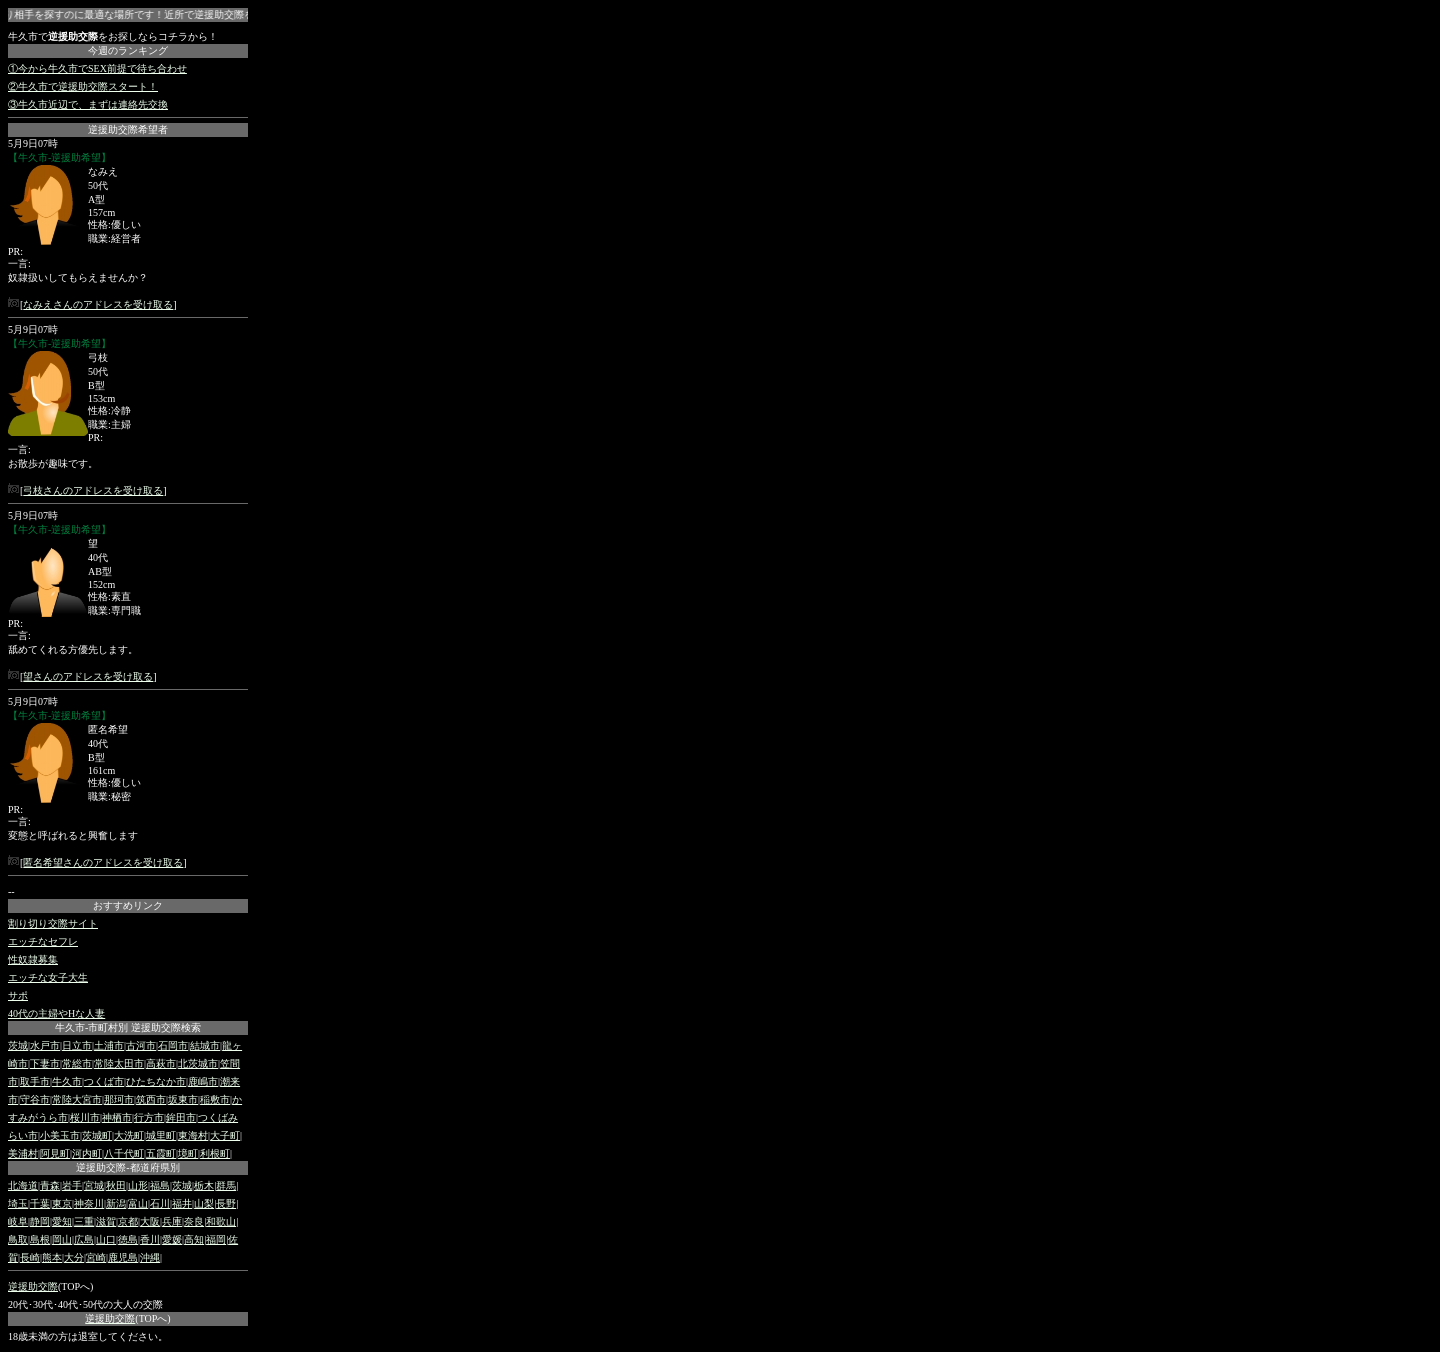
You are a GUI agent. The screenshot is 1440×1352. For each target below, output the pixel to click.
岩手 (72, 1185)
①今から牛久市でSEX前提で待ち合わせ (97, 68)
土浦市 (109, 1045)
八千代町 (124, 1153)
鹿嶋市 (203, 1081)
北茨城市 (198, 1063)
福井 (182, 1203)
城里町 (161, 1135)
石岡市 (173, 1045)
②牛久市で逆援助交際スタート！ (83, 86)
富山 (138, 1203)
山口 (106, 1239)
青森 (50, 1185)
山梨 (204, 1203)
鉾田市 (181, 1117)
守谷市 (35, 1099)
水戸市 (45, 1045)
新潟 (116, 1203)
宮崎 (96, 1257)
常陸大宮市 (77, 1099)
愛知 (62, 1221)
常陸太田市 (119, 1063)
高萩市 (161, 1063)
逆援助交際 (33, 1286)
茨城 (18, 1045)
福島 (160, 1185)
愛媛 (172, 1239)
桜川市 (85, 1117)
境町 (188, 1153)
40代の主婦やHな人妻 (56, 1013)
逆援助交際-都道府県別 (127, 1167)
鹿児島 (123, 1257)
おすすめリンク (128, 905)
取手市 (35, 1081)
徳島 (128, 1239)
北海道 (23, 1185)
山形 (138, 1185)
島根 (40, 1239)
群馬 (226, 1185)
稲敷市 (215, 1099)
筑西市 (151, 1099)
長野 (226, 1203)
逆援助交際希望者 (128, 129)
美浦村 (23, 1153)
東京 (62, 1203)
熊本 (52, 1257)
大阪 (150, 1221)
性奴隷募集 (33, 959)
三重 (84, 1221)
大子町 (225, 1135)
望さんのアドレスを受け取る (88, 676)
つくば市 (104, 1081)
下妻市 (45, 1063)
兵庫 (172, 1221)
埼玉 (18, 1203)
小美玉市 (60, 1135)
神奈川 (89, 1203)
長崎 (30, 1257)
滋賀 (106, 1221)
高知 (194, 1239)
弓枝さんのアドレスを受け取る (93, 490)
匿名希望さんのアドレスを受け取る (103, 862)
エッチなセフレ (43, 941)
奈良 (194, 1221)
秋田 (116, 1185)
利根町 (215, 1153)
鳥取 (18, 1239)
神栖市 (117, 1117)
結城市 (205, 1045)
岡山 (62, 1239)
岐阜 (18, 1221)
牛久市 (67, 1081)
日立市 (77, 1045)
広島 (84, 1239)
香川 (150, 1239)
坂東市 (183, 1099)
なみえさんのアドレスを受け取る (98, 304)
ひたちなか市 (156, 1081)
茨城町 (97, 1135)
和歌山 (221, 1221)
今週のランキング (128, 50)
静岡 (40, 1221)
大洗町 (129, 1135)
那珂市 (119, 1099)
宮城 (94, 1185)
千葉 (40, 1203)
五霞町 (161, 1153)
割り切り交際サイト (53, 923)
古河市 (141, 1045)
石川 (160, 1203)
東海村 (193, 1135)
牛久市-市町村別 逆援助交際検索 (128, 1027)
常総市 (77, 1063)
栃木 (204, 1185)
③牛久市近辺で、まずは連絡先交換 (88, 104)
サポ (18, 995)
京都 (128, 1221)
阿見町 (55, 1153)
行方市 (149, 1117)
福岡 (216, 1239)
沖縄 (150, 1257)
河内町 (87, 1153)
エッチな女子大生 (48, 977)
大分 (74, 1257)
